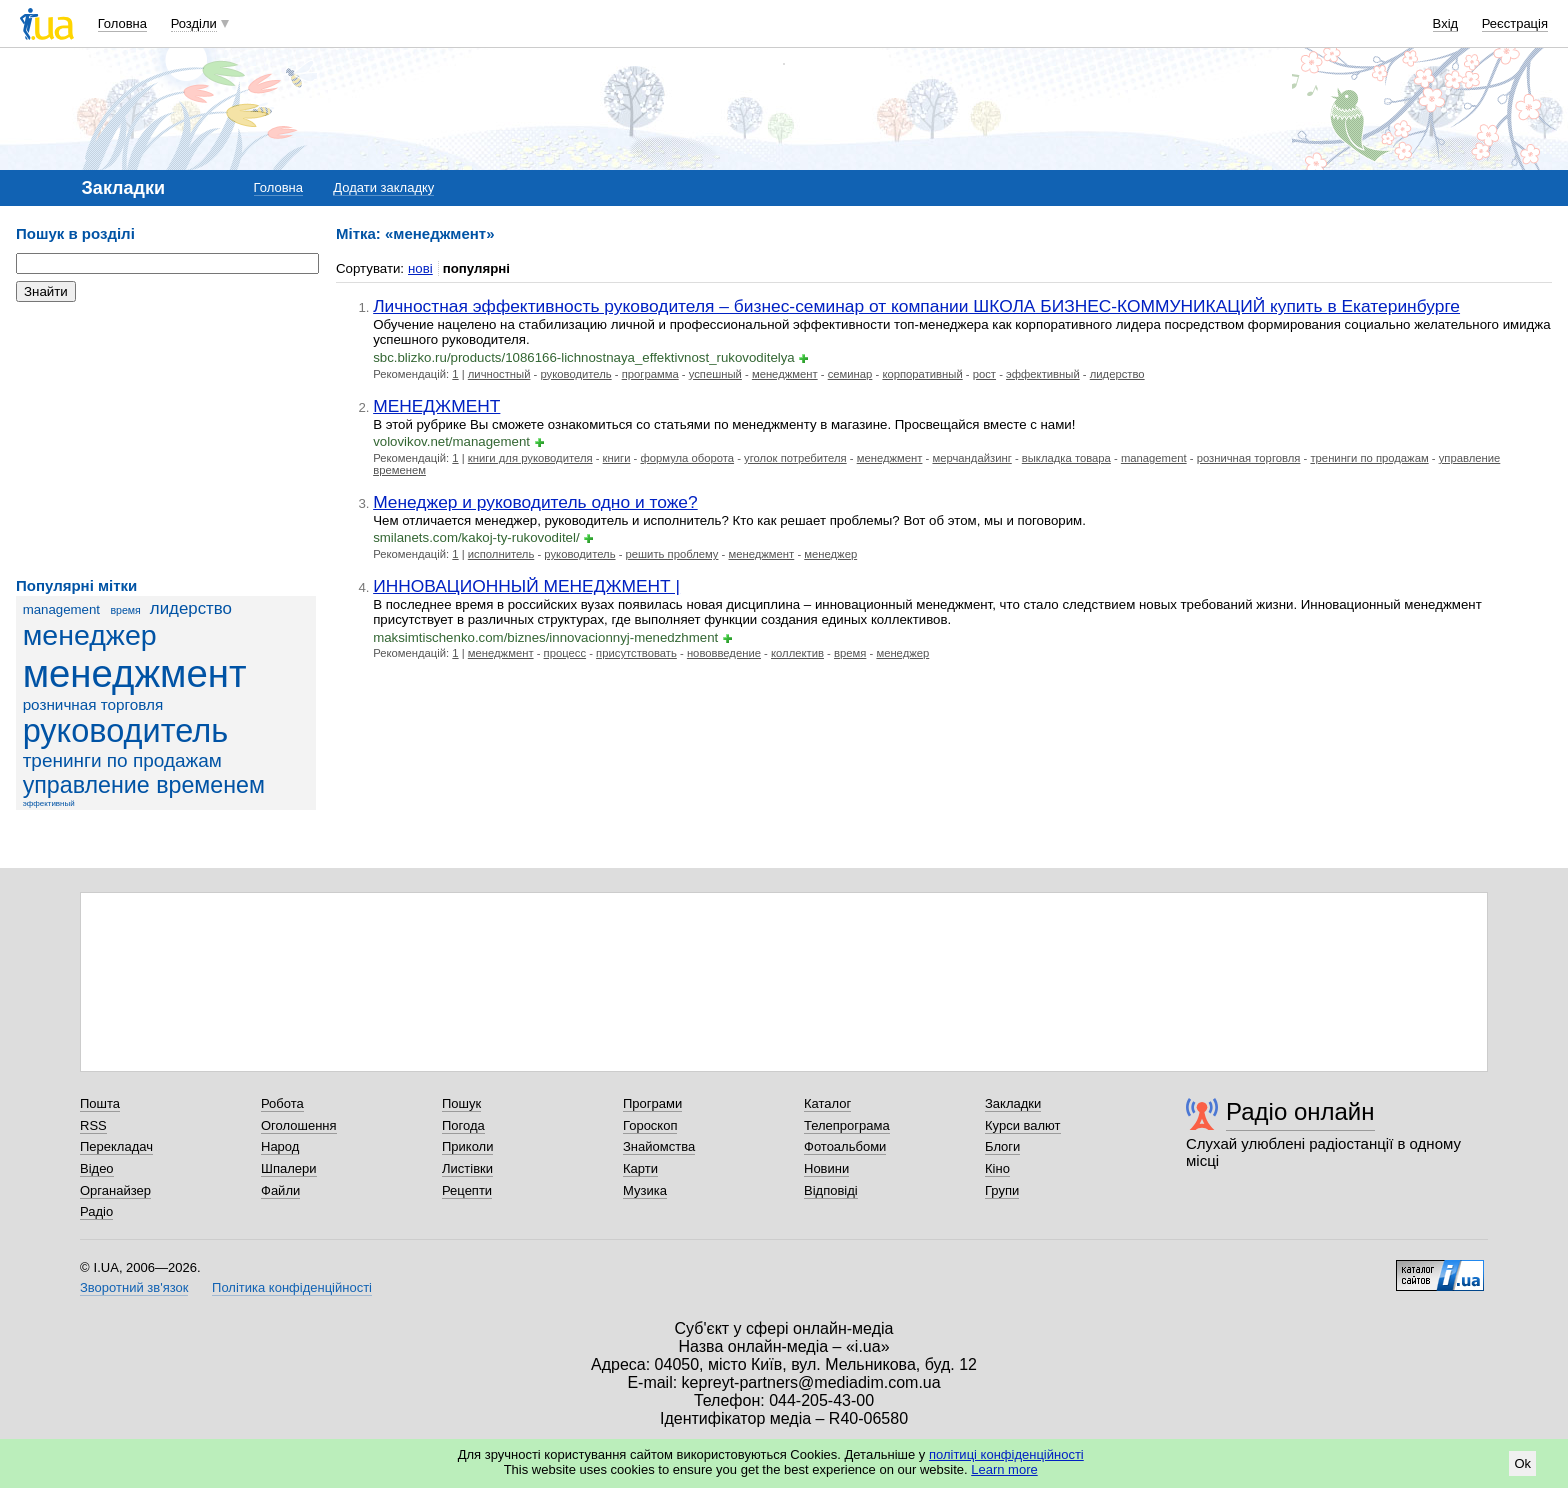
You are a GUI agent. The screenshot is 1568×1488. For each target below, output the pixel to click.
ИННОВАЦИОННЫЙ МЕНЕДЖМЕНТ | (526, 586)
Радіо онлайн (1300, 1111)
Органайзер (115, 1190)
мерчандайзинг (971, 458)
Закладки (1013, 1103)
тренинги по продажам (122, 760)
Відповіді (831, 1190)
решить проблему (672, 554)
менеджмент (135, 673)
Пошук (461, 1103)
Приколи (467, 1146)
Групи (1002, 1190)
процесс (565, 653)
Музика (645, 1190)
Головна (122, 23)
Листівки (467, 1168)
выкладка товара (1066, 458)
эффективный (49, 803)
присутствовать (636, 653)
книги (617, 458)
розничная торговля (93, 704)
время (125, 610)
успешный (715, 374)
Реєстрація (1515, 23)
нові (420, 268)
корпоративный (922, 374)
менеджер (90, 635)
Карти (640, 1168)
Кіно (997, 1168)
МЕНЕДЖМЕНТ (436, 406)
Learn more (1004, 1469)
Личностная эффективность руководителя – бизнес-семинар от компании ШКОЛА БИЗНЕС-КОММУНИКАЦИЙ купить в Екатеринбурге (916, 306)
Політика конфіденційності (292, 1287)
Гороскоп (650, 1125)
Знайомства (659, 1146)
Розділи (194, 23)
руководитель (126, 731)
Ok (1522, 1463)
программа (650, 374)
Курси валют (1023, 1125)
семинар (850, 374)
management (61, 609)
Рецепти (467, 1190)
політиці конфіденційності (1006, 1454)
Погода (463, 1125)
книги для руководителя (530, 458)
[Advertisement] (166, 440)
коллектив (797, 653)
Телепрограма (847, 1125)
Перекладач (116, 1146)
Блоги (1002, 1146)
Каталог (827, 1103)
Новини (826, 1168)
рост (984, 374)
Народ (280, 1146)
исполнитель (501, 554)
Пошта (100, 1103)
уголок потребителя (795, 458)
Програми (652, 1103)
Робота (282, 1103)
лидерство (191, 608)
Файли (280, 1190)
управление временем (144, 785)
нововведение (724, 653)
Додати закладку (383, 187)
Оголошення (299, 1125)
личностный (499, 374)
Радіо (96, 1211)
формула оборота (687, 458)
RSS (93, 1125)
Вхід (1446, 23)
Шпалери (289, 1168)
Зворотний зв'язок (134, 1287)
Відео (97, 1168)
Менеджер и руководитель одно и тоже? (535, 502)
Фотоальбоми (845, 1146)
